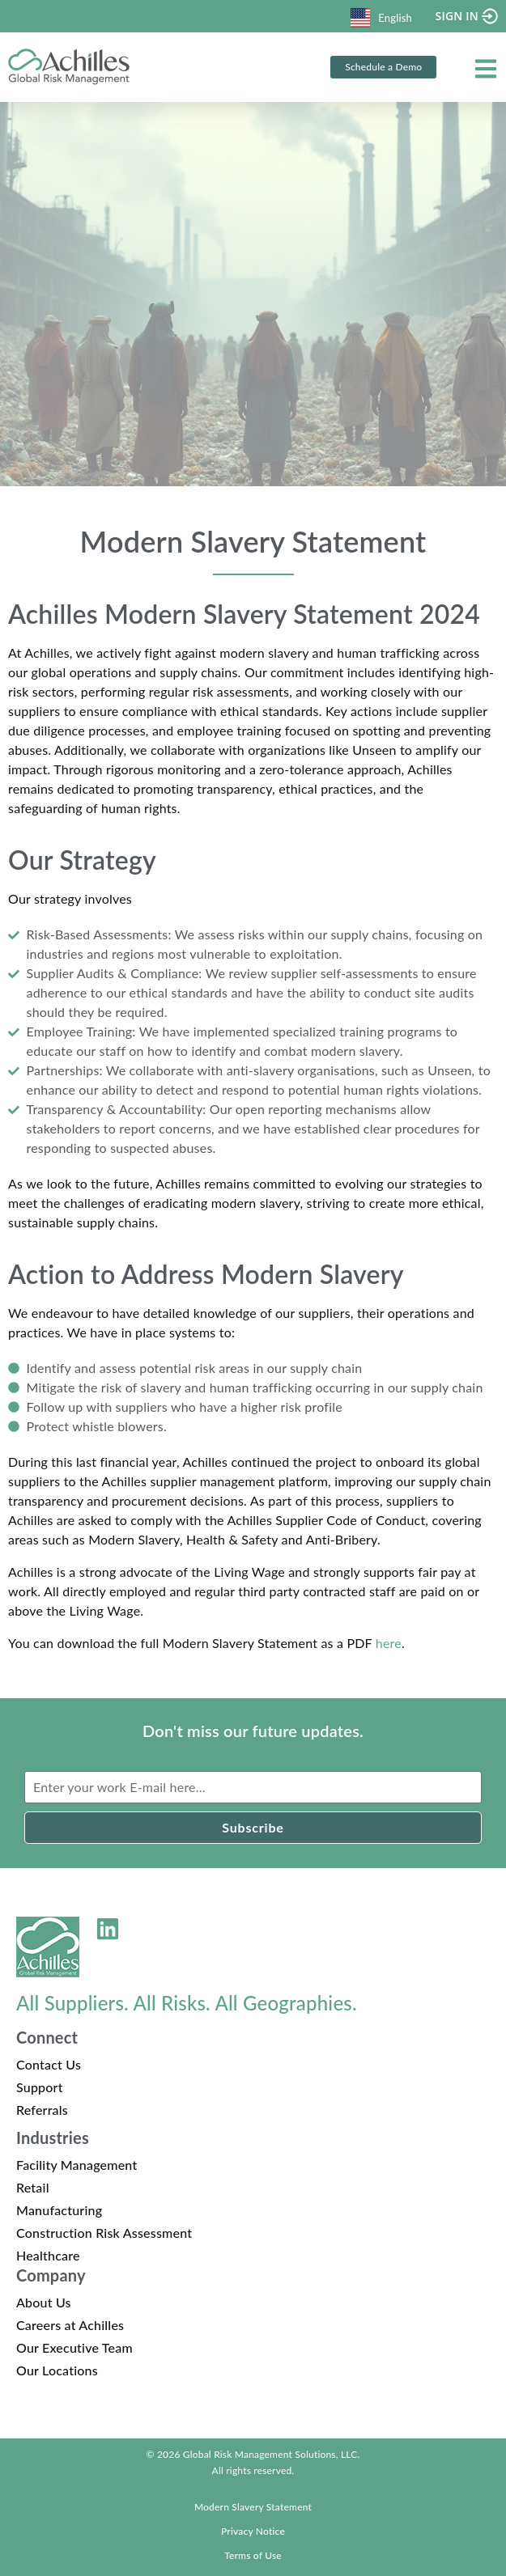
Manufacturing (59, 2210)
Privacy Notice (253, 2531)
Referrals (42, 2109)
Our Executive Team (74, 2347)
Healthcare (48, 2255)
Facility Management (76, 2164)
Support (39, 2087)
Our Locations (57, 2370)
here (389, 1642)
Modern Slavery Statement (253, 2507)
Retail (32, 2187)
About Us (43, 2302)
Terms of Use (253, 2555)
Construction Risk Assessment (104, 2232)
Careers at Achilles (70, 2324)
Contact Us (48, 2064)
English (381, 18)
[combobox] (381, 16)
